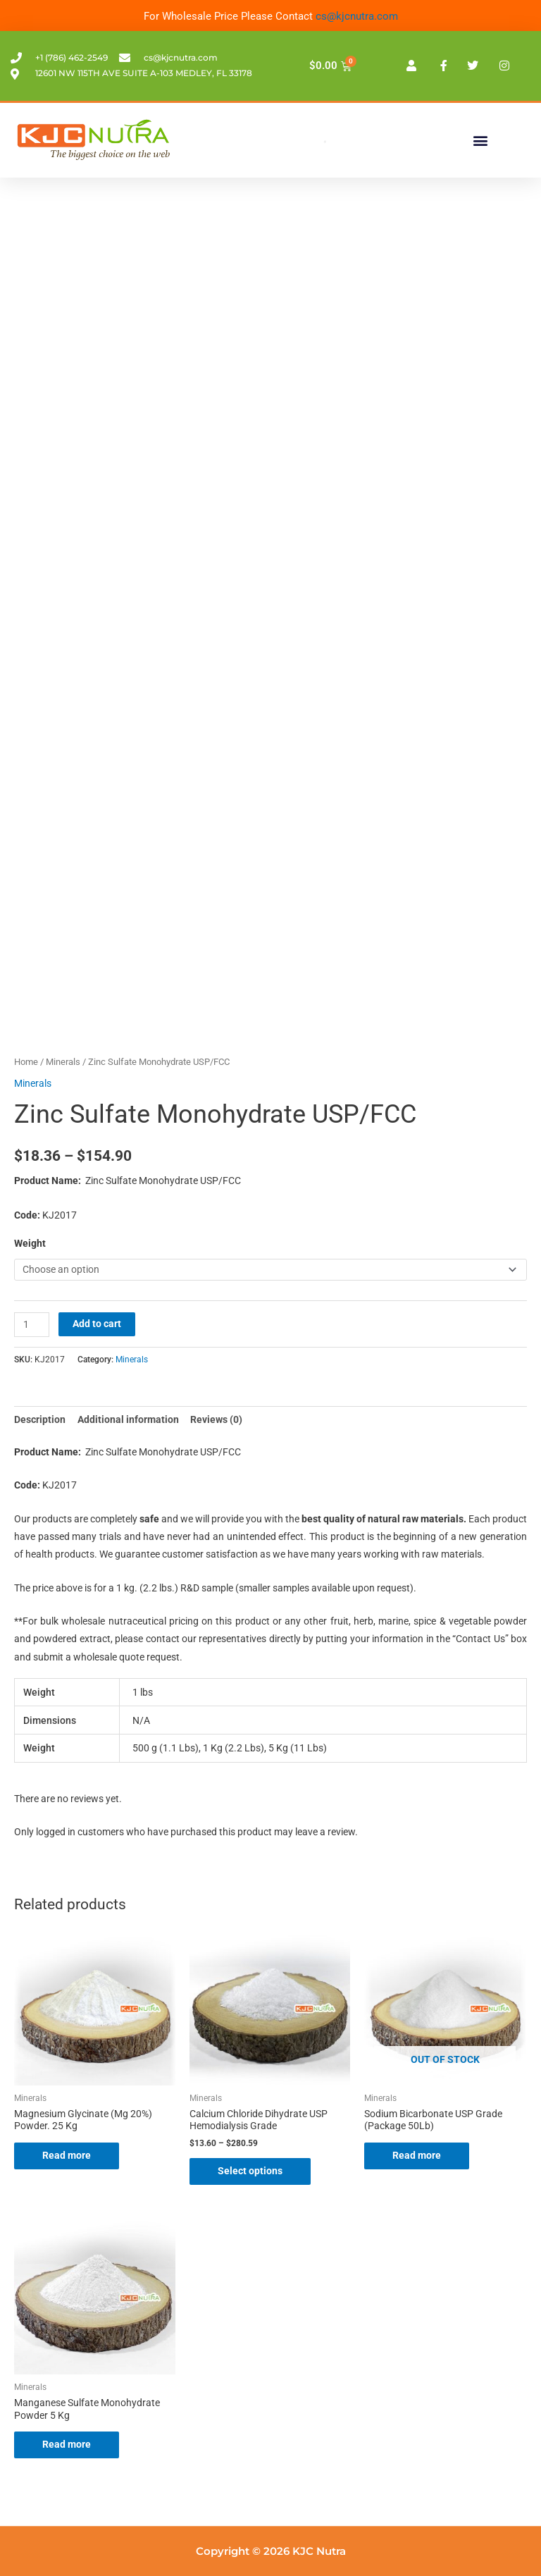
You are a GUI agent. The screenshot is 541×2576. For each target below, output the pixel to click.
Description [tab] (40, 1419)
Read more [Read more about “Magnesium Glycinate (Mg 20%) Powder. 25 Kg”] (66, 2155)
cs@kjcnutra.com (357, 16)
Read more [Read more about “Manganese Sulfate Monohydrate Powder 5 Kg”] (66, 2444)
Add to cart (97, 1323)
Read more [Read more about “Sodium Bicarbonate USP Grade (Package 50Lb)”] (416, 2155)
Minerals (63, 1061)
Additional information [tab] (128, 1419)
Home (26, 1061)
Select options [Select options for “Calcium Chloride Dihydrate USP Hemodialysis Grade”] (250, 2170)
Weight (30, 1243)
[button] (480, 140)
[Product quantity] (31, 1324)
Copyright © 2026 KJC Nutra (271, 2551)
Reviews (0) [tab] (216, 1419)
